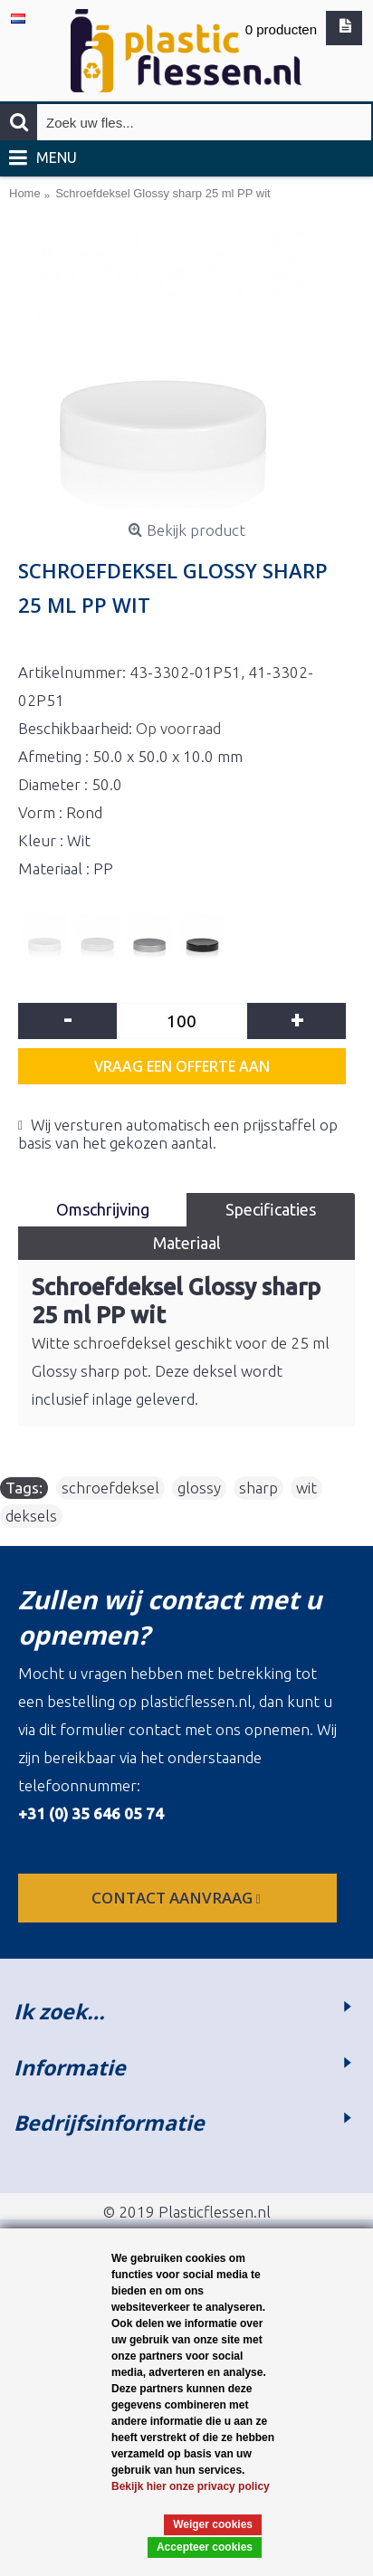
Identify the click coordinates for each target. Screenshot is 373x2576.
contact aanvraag (177, 1897)
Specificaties (270, 1209)
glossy (199, 1487)
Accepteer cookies (205, 2547)
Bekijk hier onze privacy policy (190, 2486)
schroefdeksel (110, 1487)
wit (306, 1487)
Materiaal (187, 1243)
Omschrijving (102, 1209)
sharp (258, 1487)
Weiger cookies (213, 2524)
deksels (31, 1515)
